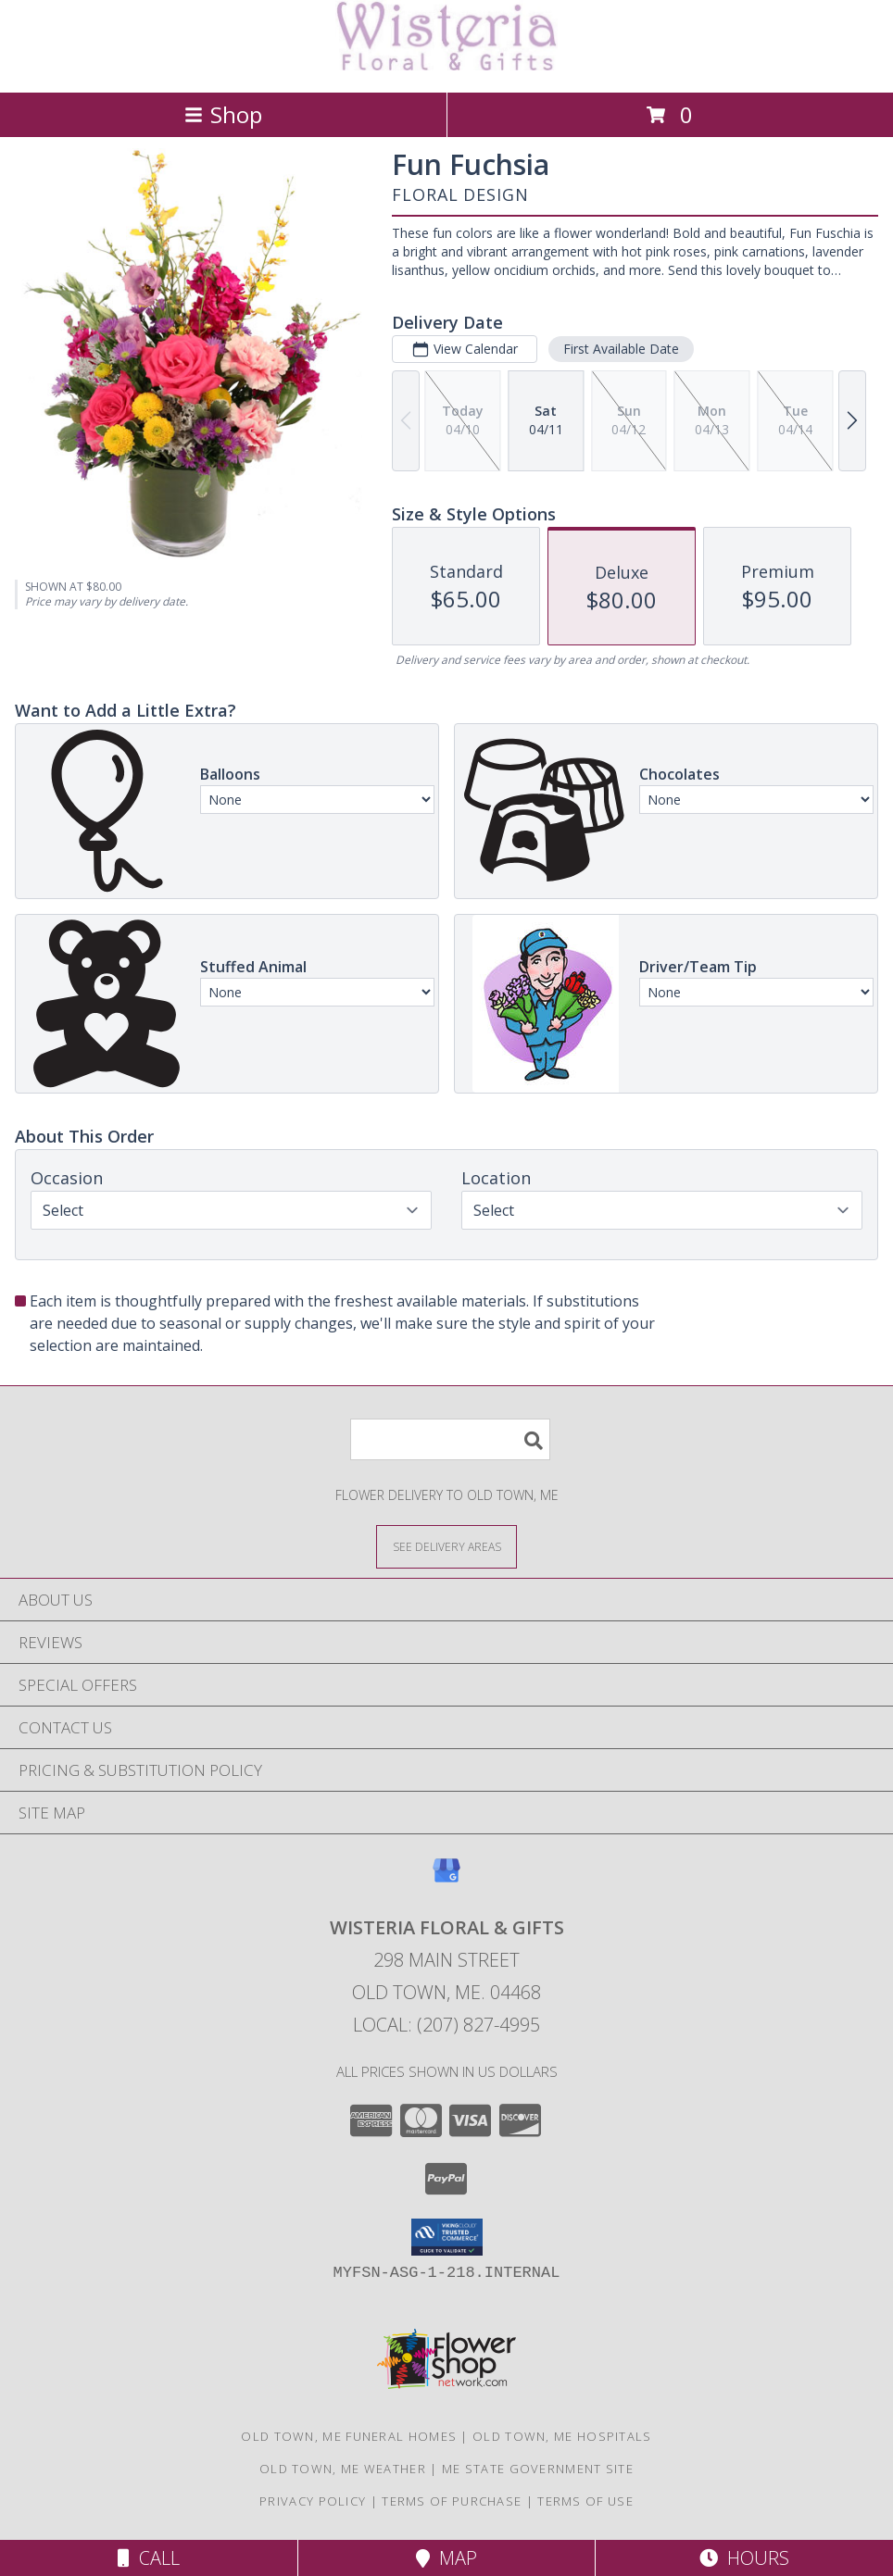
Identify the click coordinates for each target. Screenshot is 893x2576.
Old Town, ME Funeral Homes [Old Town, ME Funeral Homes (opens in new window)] (349, 2436)
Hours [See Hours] (744, 2557)
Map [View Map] (446, 2557)
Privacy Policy (312, 2501)
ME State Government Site (538, 2468)
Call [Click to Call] (149, 2557)
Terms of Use (585, 2501)
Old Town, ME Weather (342, 2468)
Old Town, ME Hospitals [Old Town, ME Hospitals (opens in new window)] (562, 2436)
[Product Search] (450, 1439)
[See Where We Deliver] (446, 1546)
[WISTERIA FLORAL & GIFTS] (446, 65)
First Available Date (621, 348)
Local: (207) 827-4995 (446, 2024)
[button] (447, 2237)
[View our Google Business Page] (446, 1879)
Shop (223, 114)
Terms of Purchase (452, 2501)
